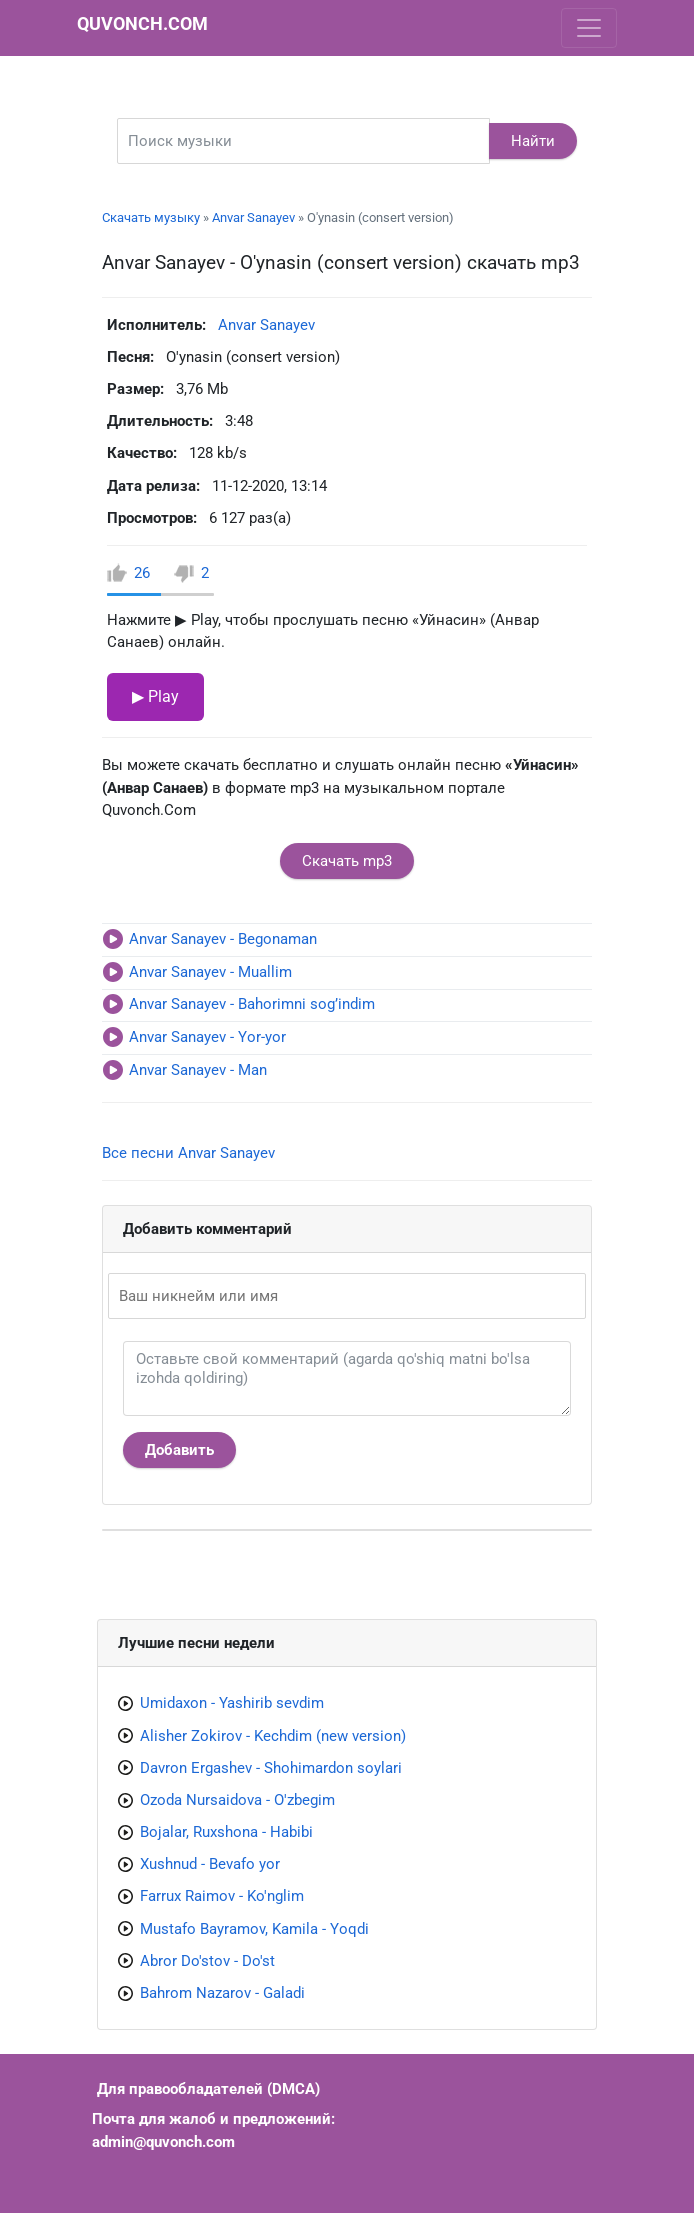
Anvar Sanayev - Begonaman (223, 939)
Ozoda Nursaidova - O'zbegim (237, 1800)
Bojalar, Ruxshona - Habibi (226, 1832)
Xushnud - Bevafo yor (210, 1864)
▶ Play (155, 696)
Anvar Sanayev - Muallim (210, 972)
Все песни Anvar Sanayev (188, 1153)
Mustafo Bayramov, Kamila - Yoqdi (254, 1929)
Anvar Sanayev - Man (198, 1070)
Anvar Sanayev (253, 217)
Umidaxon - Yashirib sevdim (232, 1703)
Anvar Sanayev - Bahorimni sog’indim (252, 1004)
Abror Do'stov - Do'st (207, 1961)
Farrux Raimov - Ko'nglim (222, 1896)
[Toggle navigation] (589, 28)
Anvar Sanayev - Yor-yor (207, 1037)
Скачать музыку (151, 217)
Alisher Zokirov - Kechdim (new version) (273, 1736)
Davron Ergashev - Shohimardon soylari (271, 1768)
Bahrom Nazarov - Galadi (222, 1993)
